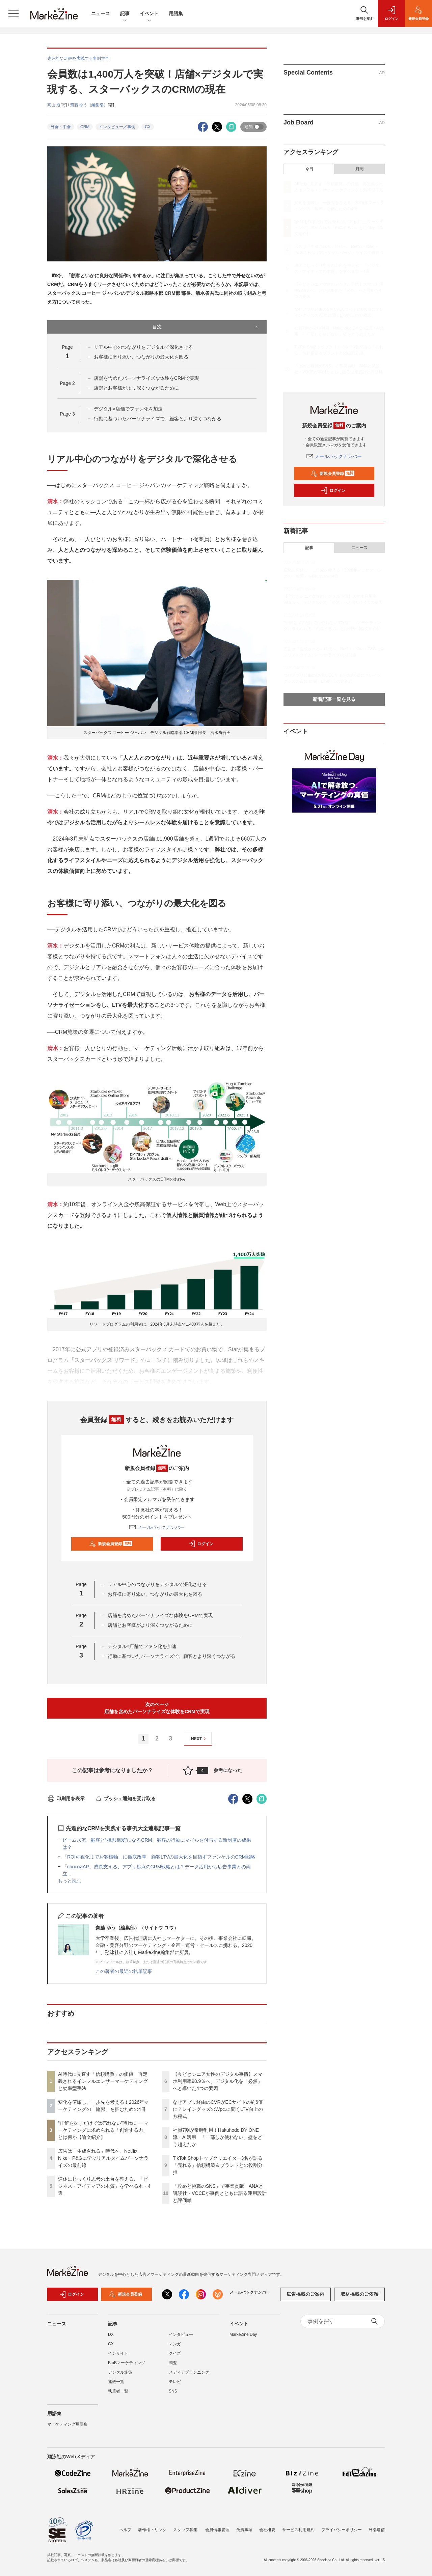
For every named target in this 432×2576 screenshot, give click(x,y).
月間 (359, 169)
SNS (173, 2395)
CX (148, 126)
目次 (206, 326)
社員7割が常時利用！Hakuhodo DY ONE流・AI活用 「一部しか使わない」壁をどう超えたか (217, 2137)
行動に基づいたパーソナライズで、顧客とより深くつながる (157, 418)
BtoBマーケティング (126, 2367)
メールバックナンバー (157, 1527)
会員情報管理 (217, 2529)
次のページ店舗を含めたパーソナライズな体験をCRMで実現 (157, 1708)
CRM (84, 126)
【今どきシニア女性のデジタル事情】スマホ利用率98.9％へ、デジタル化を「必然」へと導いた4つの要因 (218, 2081)
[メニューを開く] (13, 13)
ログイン (200, 1543)
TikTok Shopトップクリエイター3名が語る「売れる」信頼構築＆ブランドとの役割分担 (218, 2165)
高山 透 (53, 105)
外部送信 (377, 2529)
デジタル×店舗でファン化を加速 (128, 409)
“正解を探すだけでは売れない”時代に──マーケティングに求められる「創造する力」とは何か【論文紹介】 (103, 2130)
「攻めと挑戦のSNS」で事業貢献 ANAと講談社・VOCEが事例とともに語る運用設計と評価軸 (220, 2193)
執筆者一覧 (118, 2395)
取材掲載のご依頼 (359, 2298)
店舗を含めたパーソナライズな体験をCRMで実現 (146, 378)
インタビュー (181, 2338)
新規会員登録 (111, 1543)
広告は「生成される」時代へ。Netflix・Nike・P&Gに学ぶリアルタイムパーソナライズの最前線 (103, 2158)
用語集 (176, 13)
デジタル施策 (120, 2376)
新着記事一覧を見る (334, 699)
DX (111, 2338)
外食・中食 (61, 126)
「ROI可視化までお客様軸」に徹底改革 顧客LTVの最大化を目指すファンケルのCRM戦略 (158, 1857)
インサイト (118, 2357)
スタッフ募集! (185, 2529)
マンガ (175, 2348)
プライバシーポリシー (341, 2529)
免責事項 (244, 2529)
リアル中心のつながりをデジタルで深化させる (143, 347)
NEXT (199, 1739)
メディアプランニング (189, 2376)
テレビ (175, 2385)
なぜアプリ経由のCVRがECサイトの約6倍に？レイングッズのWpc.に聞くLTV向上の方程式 (218, 2109)
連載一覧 (116, 2385)
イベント (149, 14)
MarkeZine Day (243, 2338)
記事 (125, 14)
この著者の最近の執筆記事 (124, 1971)
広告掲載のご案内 (305, 2298)
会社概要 (267, 2529)
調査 (173, 2367)
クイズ (175, 2357)
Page (67, 383)
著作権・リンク (152, 2529)
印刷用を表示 (66, 1798)
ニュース (100, 13)
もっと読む (69, 1881)
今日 (309, 169)
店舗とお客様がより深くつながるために (136, 388)
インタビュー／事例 (117, 126)
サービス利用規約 (298, 2529)
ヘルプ (125, 2529)
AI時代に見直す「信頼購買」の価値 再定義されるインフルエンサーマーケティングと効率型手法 (103, 2081)
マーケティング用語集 (67, 2428)
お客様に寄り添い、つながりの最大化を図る (141, 357)
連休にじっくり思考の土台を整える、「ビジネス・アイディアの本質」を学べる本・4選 (104, 2186)
